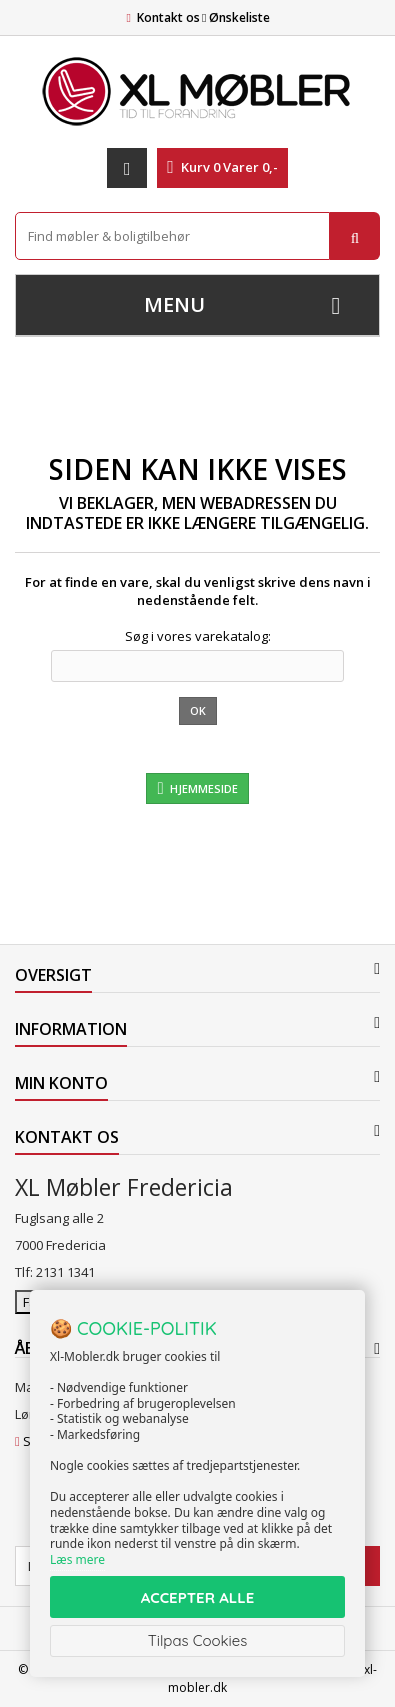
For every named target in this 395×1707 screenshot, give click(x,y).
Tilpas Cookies (198, 1640)
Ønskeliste (236, 17)
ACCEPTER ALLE (197, 1597)
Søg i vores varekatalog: (198, 636)
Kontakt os (168, 17)
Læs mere (77, 1559)
